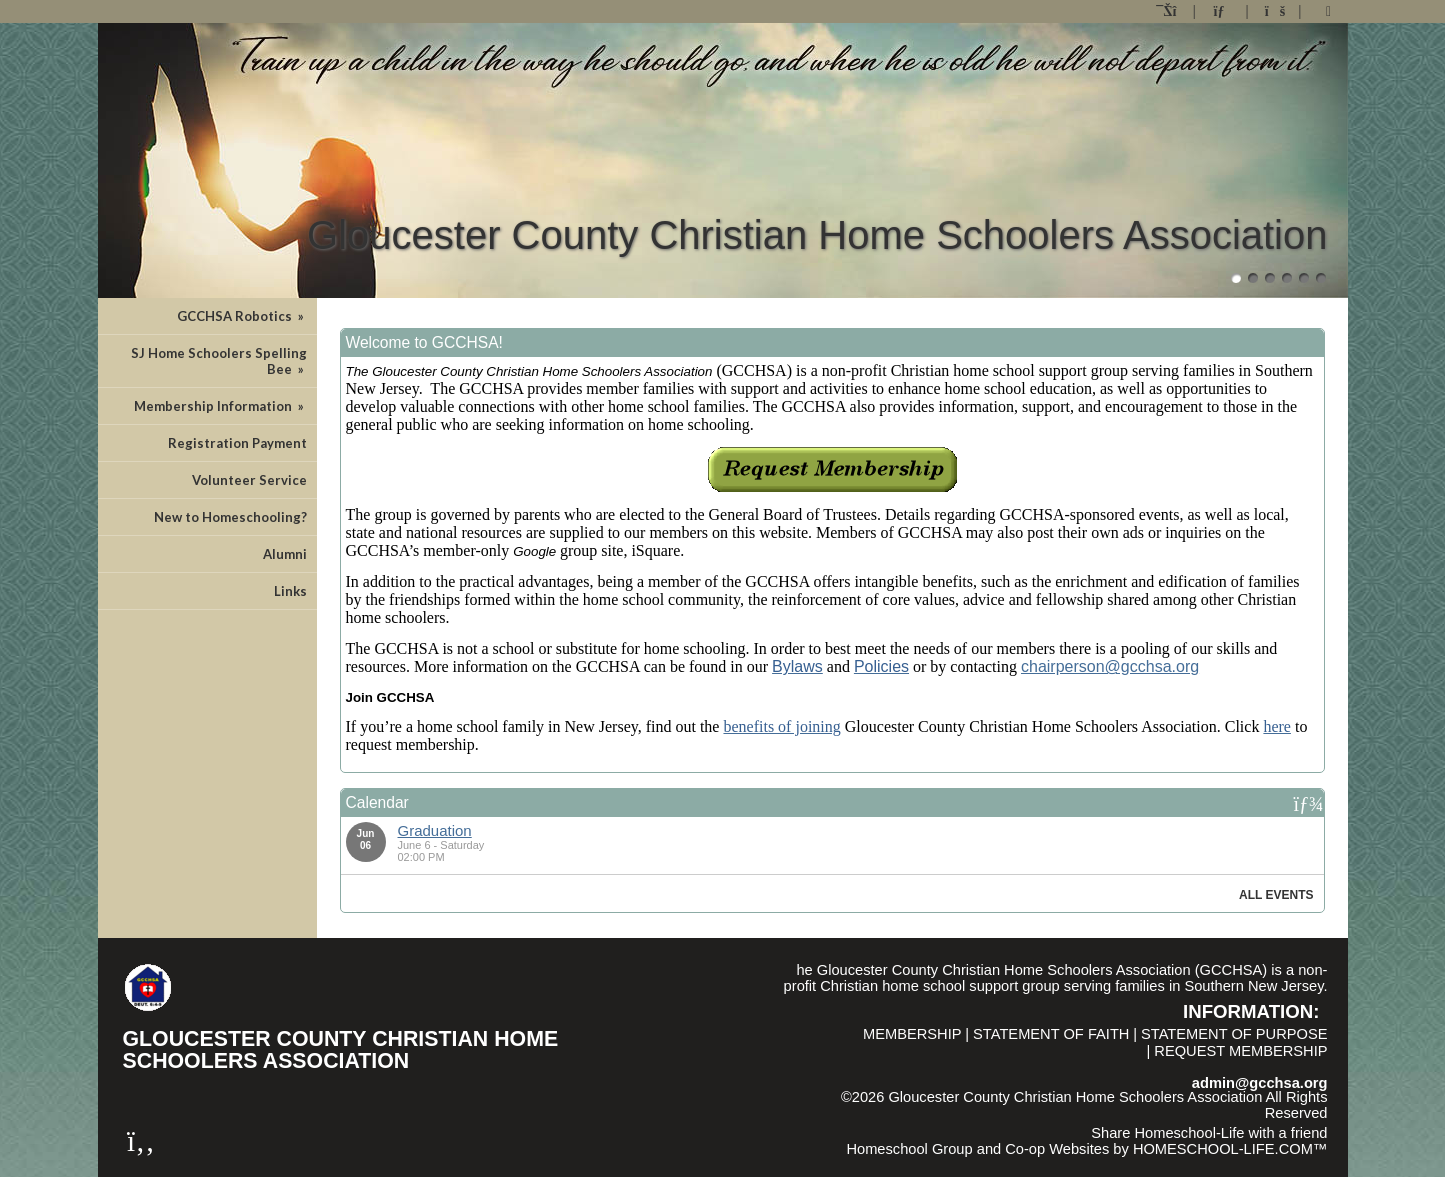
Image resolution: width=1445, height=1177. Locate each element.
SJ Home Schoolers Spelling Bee (219, 361)
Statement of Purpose (1234, 1034)
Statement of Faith (1051, 1034)
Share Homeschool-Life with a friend (1209, 1133)
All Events (1276, 895)
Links (290, 591)
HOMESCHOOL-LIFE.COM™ (1230, 1149)
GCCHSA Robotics (242, 316)
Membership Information (220, 406)
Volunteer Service (249, 480)
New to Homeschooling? (230, 517)
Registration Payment (237, 443)
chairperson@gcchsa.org (1110, 666)
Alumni (285, 554)
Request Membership (1240, 1051)
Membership (912, 1034)
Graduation (435, 830)
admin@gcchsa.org (1260, 1083)
